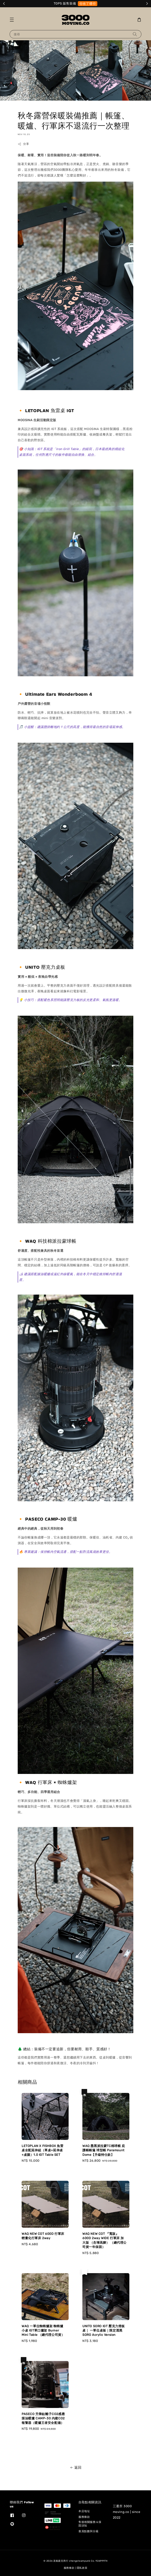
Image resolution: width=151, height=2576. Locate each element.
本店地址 (84, 2511)
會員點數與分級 (88, 2531)
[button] (11, 19)
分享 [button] (23, 144)
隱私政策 (82, 2567)
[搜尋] (135, 34)
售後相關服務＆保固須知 (89, 2523)
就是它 (91, 4)
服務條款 (84, 2517)
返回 (75, 2467)
